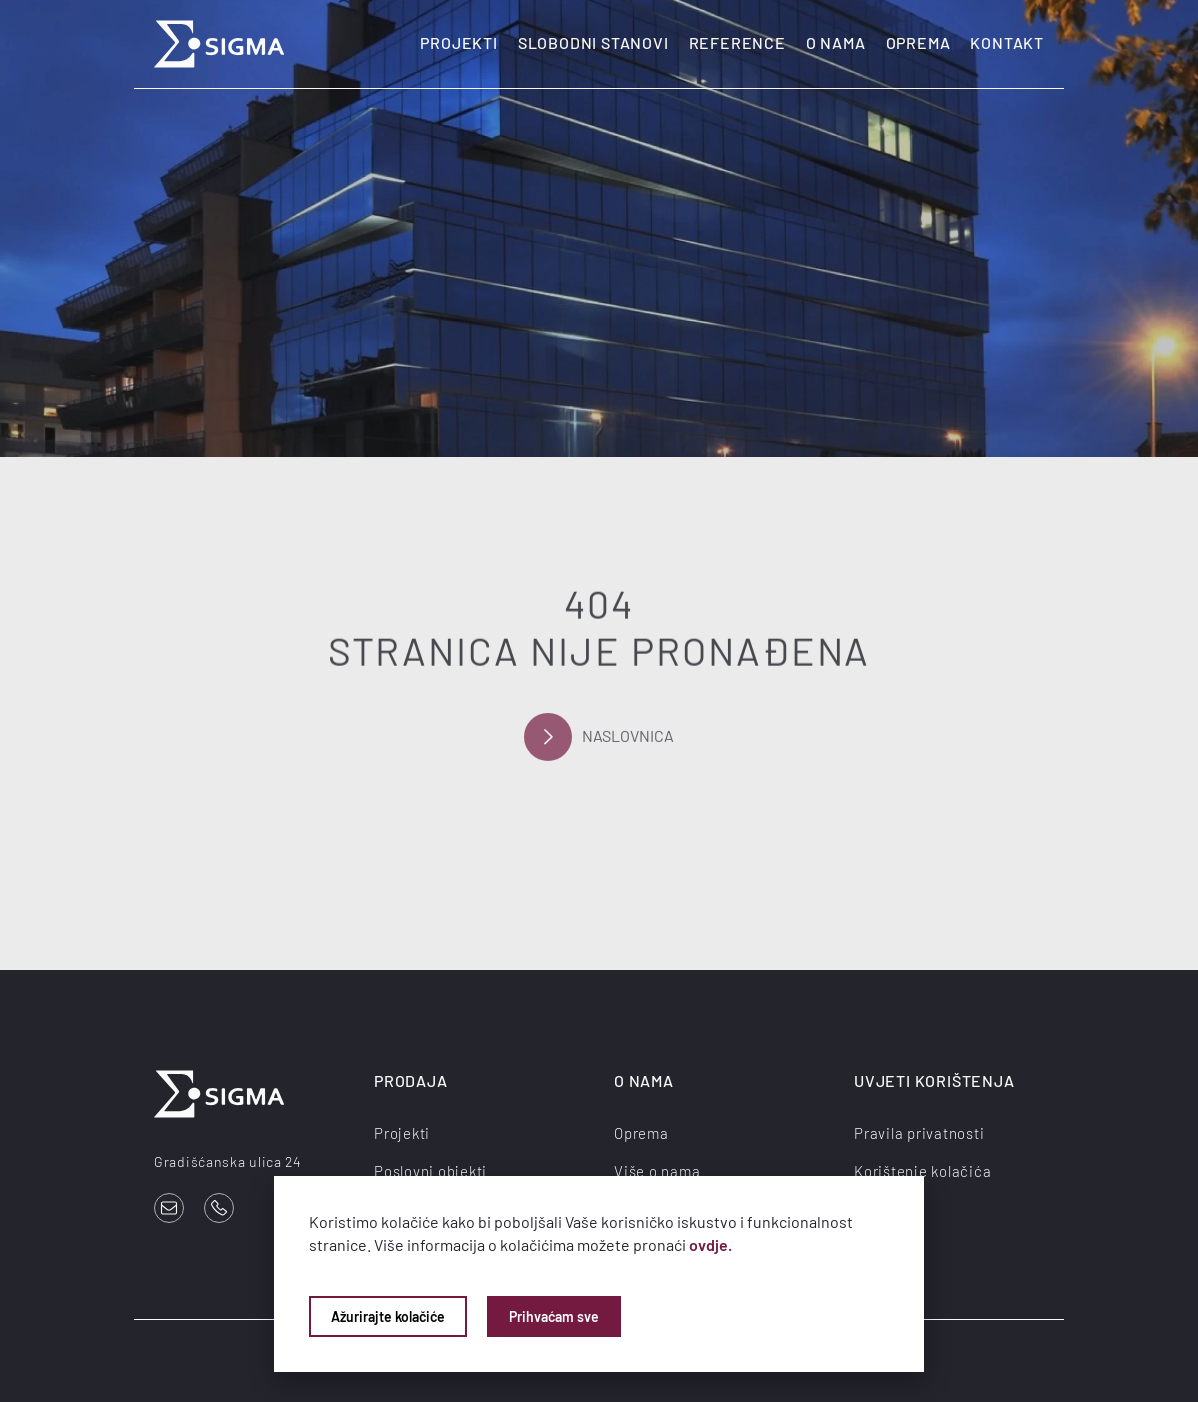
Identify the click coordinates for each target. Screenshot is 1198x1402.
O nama (836, 42)
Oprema (918, 42)
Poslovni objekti (430, 1171)
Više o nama (657, 1171)
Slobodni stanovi (593, 42)
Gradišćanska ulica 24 (228, 1161)
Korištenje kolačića (922, 1171)
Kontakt (1007, 42)
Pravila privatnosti (919, 1133)
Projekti (458, 42)
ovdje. (710, 1244)
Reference (737, 42)
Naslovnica (599, 740)
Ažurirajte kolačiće (388, 1316)
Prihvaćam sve (554, 1316)
